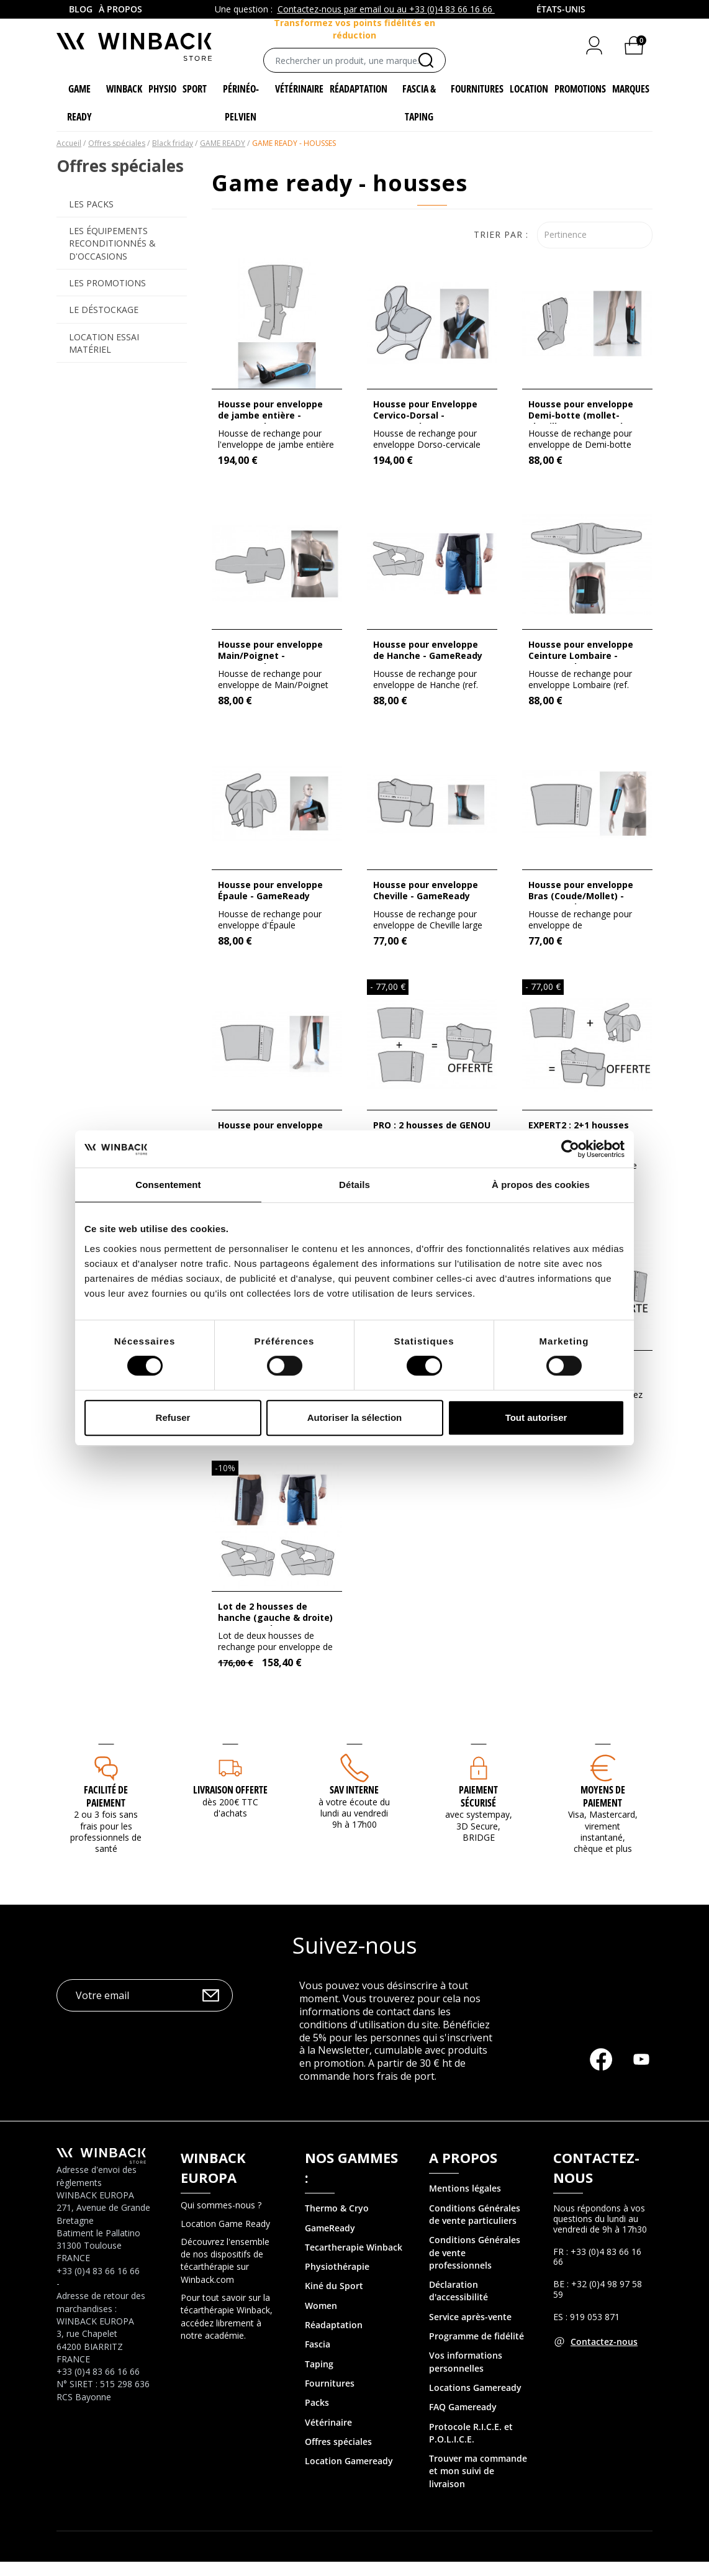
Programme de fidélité (476, 2350)
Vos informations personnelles (465, 2376)
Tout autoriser (536, 1417)
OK (211, 2010)
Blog (81, 9)
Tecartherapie (334, 2261)
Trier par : (501, 249)
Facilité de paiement (106, 1810)
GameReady (330, 2242)
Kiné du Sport (334, 2300)
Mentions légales (465, 2203)
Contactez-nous (604, 2356)
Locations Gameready (475, 2402)
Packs (317, 2417)
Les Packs (91, 218)
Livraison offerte (230, 1804)
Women (321, 2320)
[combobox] (561, 9)
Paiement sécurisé (478, 1810)
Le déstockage (103, 324)
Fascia (317, 2359)
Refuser (173, 1417)
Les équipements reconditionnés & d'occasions (112, 257)
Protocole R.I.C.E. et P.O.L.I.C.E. (471, 2447)
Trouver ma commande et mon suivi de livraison (478, 2485)
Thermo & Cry (334, 2222)
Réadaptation (334, 2339)
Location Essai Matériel (104, 357)
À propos (120, 9)
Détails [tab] (354, 1184)
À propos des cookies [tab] (541, 1184)
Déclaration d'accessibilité (458, 2305)
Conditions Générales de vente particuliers (474, 2228)
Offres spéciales (338, 2456)
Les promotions (107, 297)
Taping (319, 2378)
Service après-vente (470, 2331)
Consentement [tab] (168, 1184)
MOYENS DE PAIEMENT (602, 1810)
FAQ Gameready (463, 2421)
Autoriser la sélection (354, 1417)
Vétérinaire (328, 2436)
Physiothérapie (337, 2281)
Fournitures (329, 2397)
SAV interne (354, 1804)
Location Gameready (349, 2475)
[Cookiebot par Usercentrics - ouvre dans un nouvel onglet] (570, 1149)
